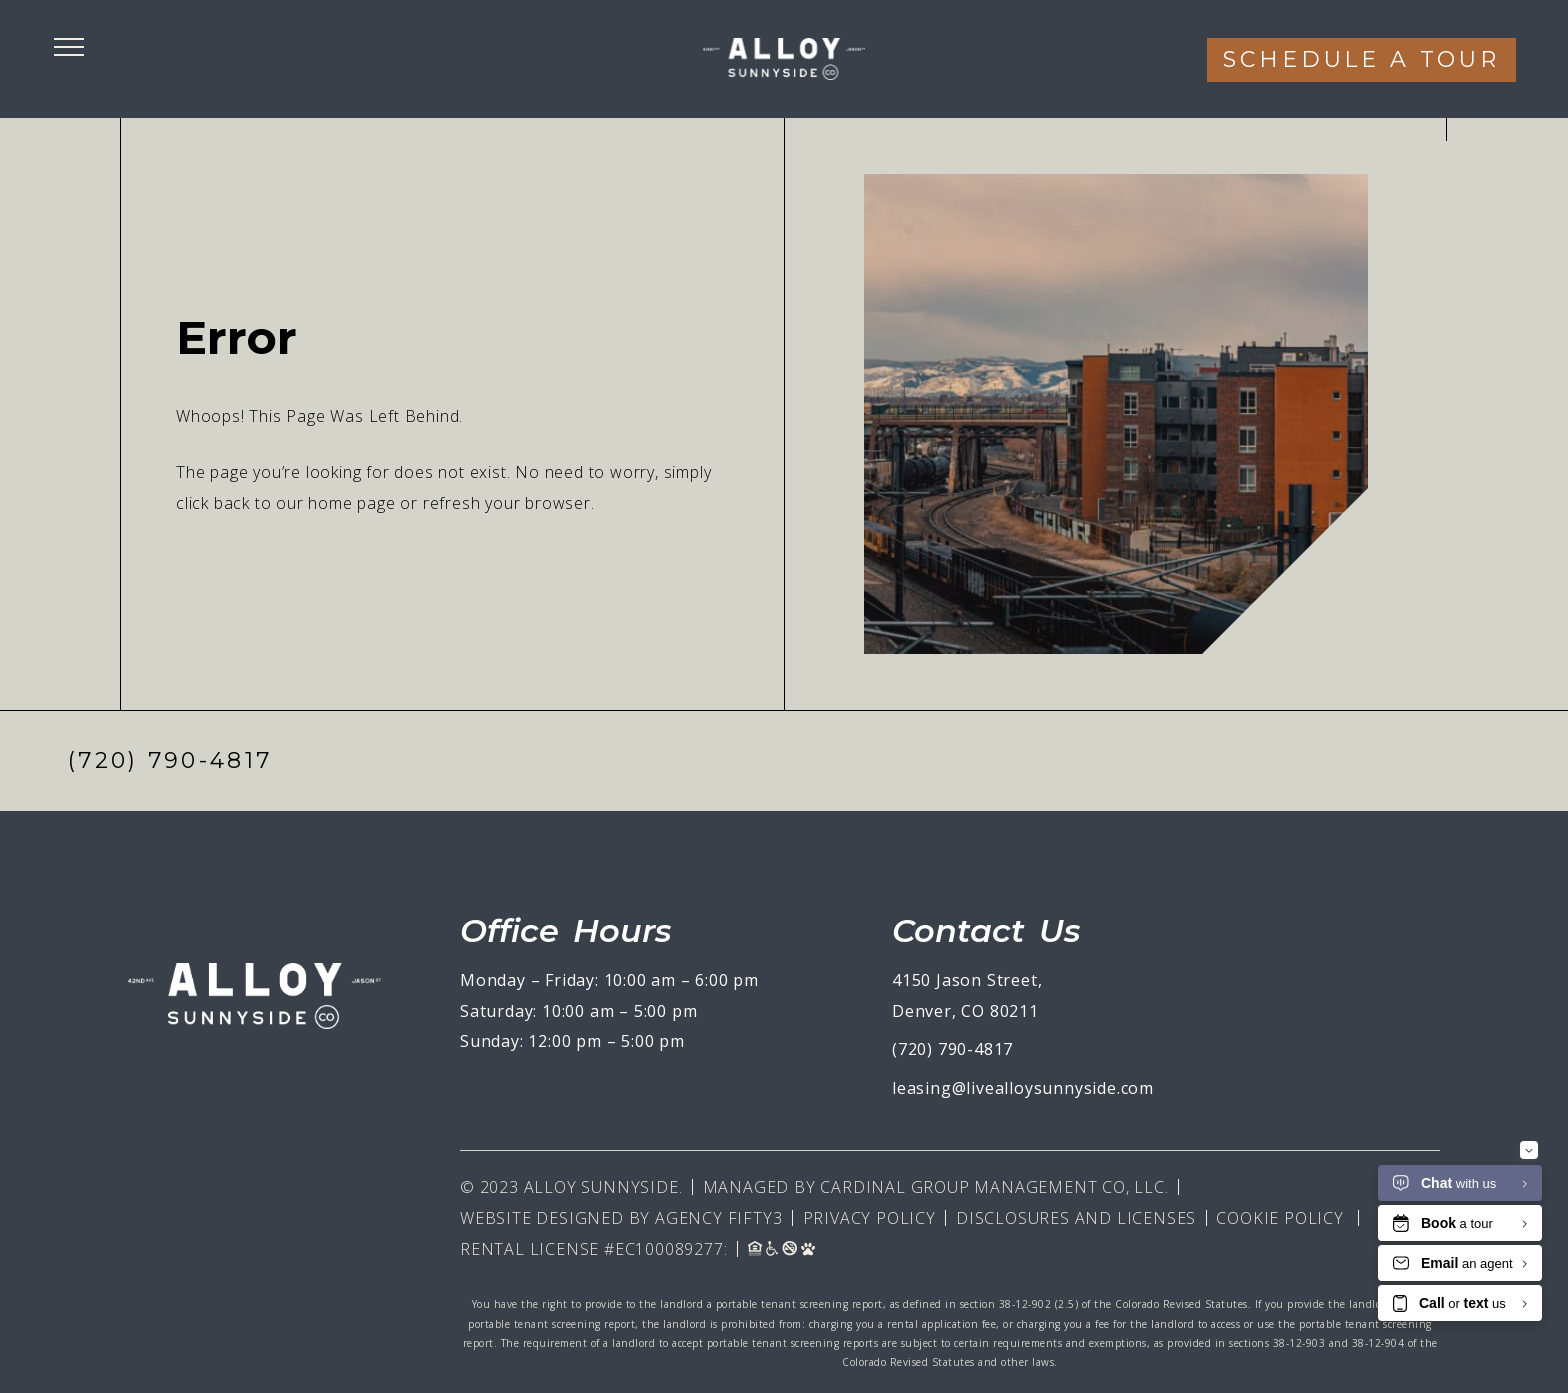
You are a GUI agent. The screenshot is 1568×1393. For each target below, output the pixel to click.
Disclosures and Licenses (1076, 1218)
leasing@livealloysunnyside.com (1023, 1088)
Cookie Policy (1279, 1218)
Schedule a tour (1361, 59)
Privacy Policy (869, 1218)
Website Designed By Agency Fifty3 (621, 1218)
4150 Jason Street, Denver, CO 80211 (967, 995)
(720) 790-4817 (170, 760)
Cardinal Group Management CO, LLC (992, 1187)
